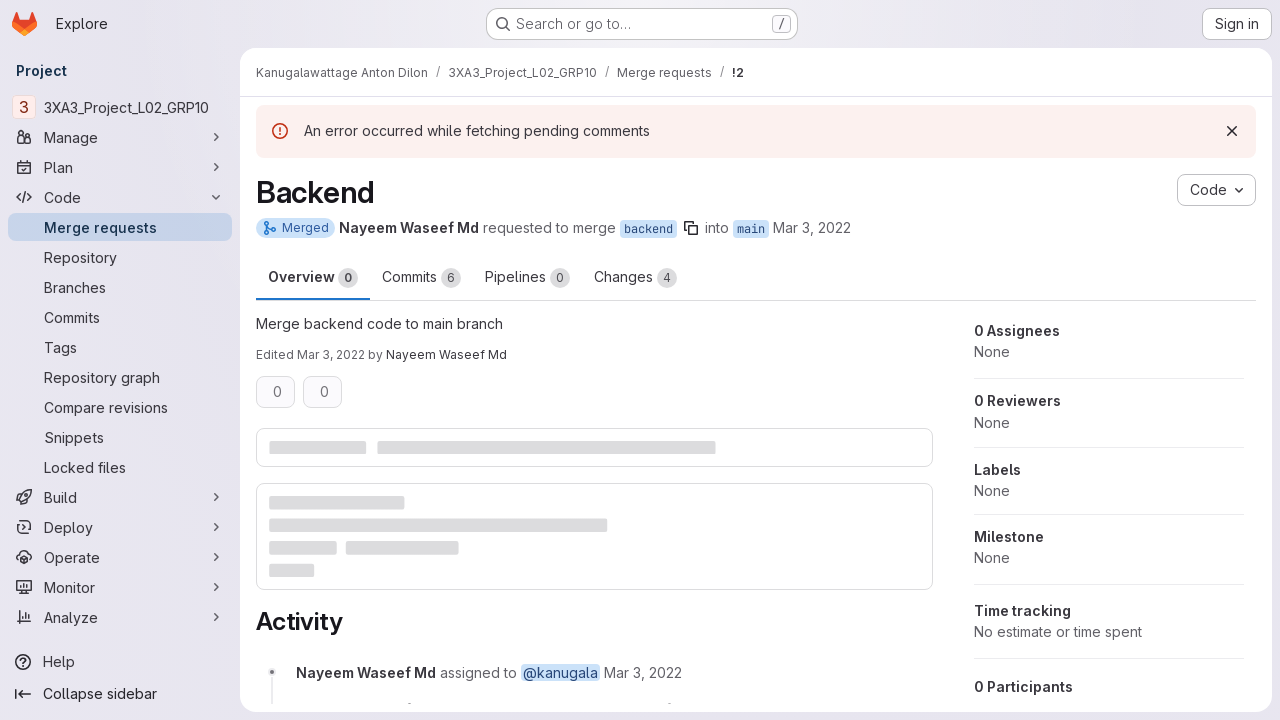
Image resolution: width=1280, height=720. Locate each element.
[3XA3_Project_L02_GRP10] (120, 107)
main (751, 229)
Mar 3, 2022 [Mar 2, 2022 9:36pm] (812, 227)
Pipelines (527, 278)
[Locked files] (120, 467)
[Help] (120, 662)
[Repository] (120, 257)
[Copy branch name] (691, 228)
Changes (635, 278)
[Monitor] (120, 587)
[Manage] (120, 137)
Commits (421, 278)
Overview (313, 278)
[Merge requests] (120, 227)
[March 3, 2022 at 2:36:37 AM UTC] (643, 672)
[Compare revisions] (120, 407)
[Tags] (120, 347)
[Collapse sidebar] (120, 694)
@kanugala (560, 672)
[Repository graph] (120, 377)
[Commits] (120, 317)
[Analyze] (120, 617)
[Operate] (120, 557)
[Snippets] (120, 437)
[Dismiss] (1232, 131)
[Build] (120, 497)
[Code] (120, 197)
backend (648, 229)
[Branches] (120, 287)
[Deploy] (120, 527)
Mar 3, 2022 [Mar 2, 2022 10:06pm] (331, 354)
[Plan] (120, 167)
